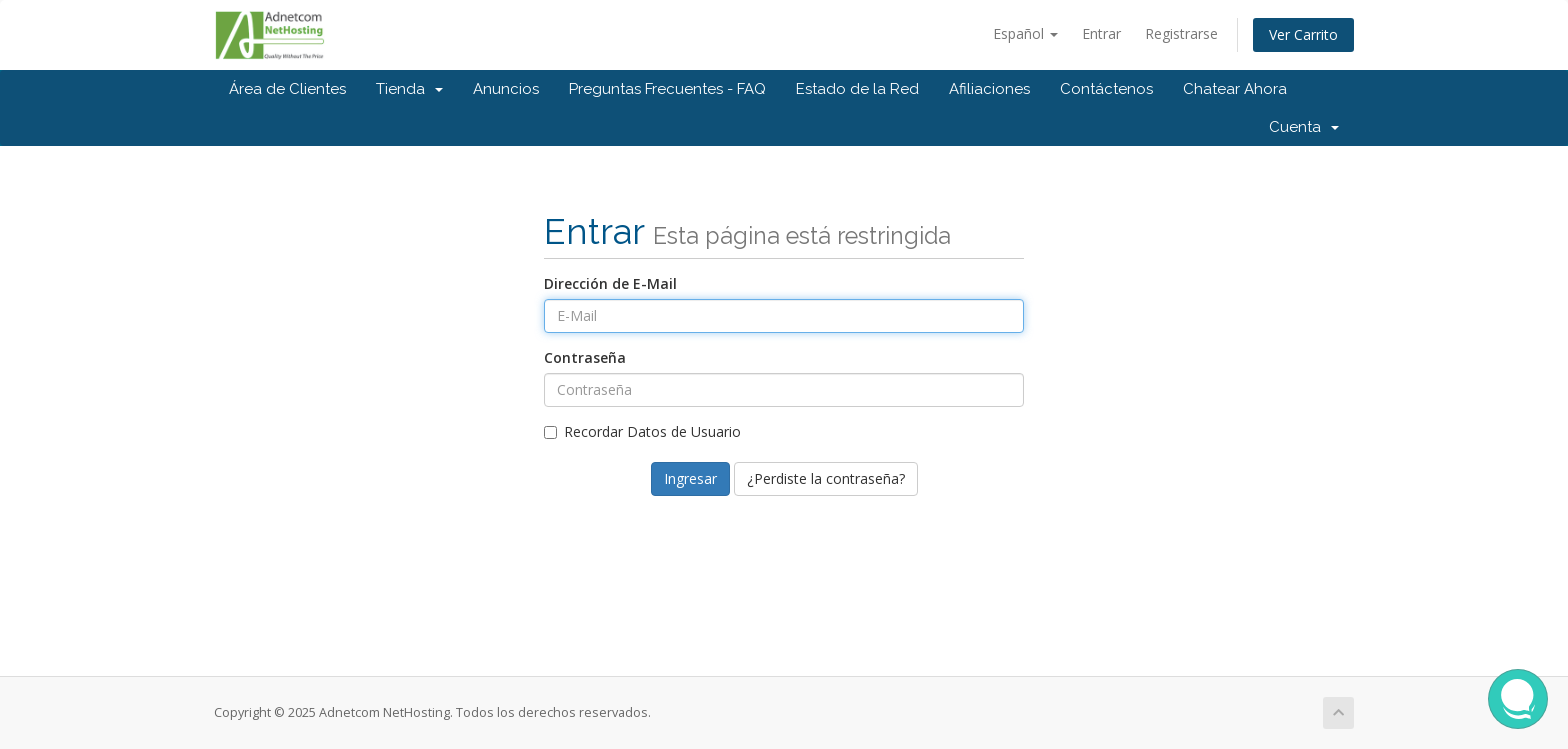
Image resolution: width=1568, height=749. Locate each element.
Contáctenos (1106, 89)
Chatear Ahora (1235, 89)
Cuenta (1304, 127)
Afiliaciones (989, 89)
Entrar (1101, 33)
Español (1025, 33)
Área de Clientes (287, 89)
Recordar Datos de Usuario (642, 431)
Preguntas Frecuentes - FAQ (667, 89)
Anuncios (506, 89)
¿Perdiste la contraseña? (826, 478)
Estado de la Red (857, 89)
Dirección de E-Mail (610, 283)
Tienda (409, 89)
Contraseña (585, 357)
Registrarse (1181, 33)
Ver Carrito (1303, 34)
